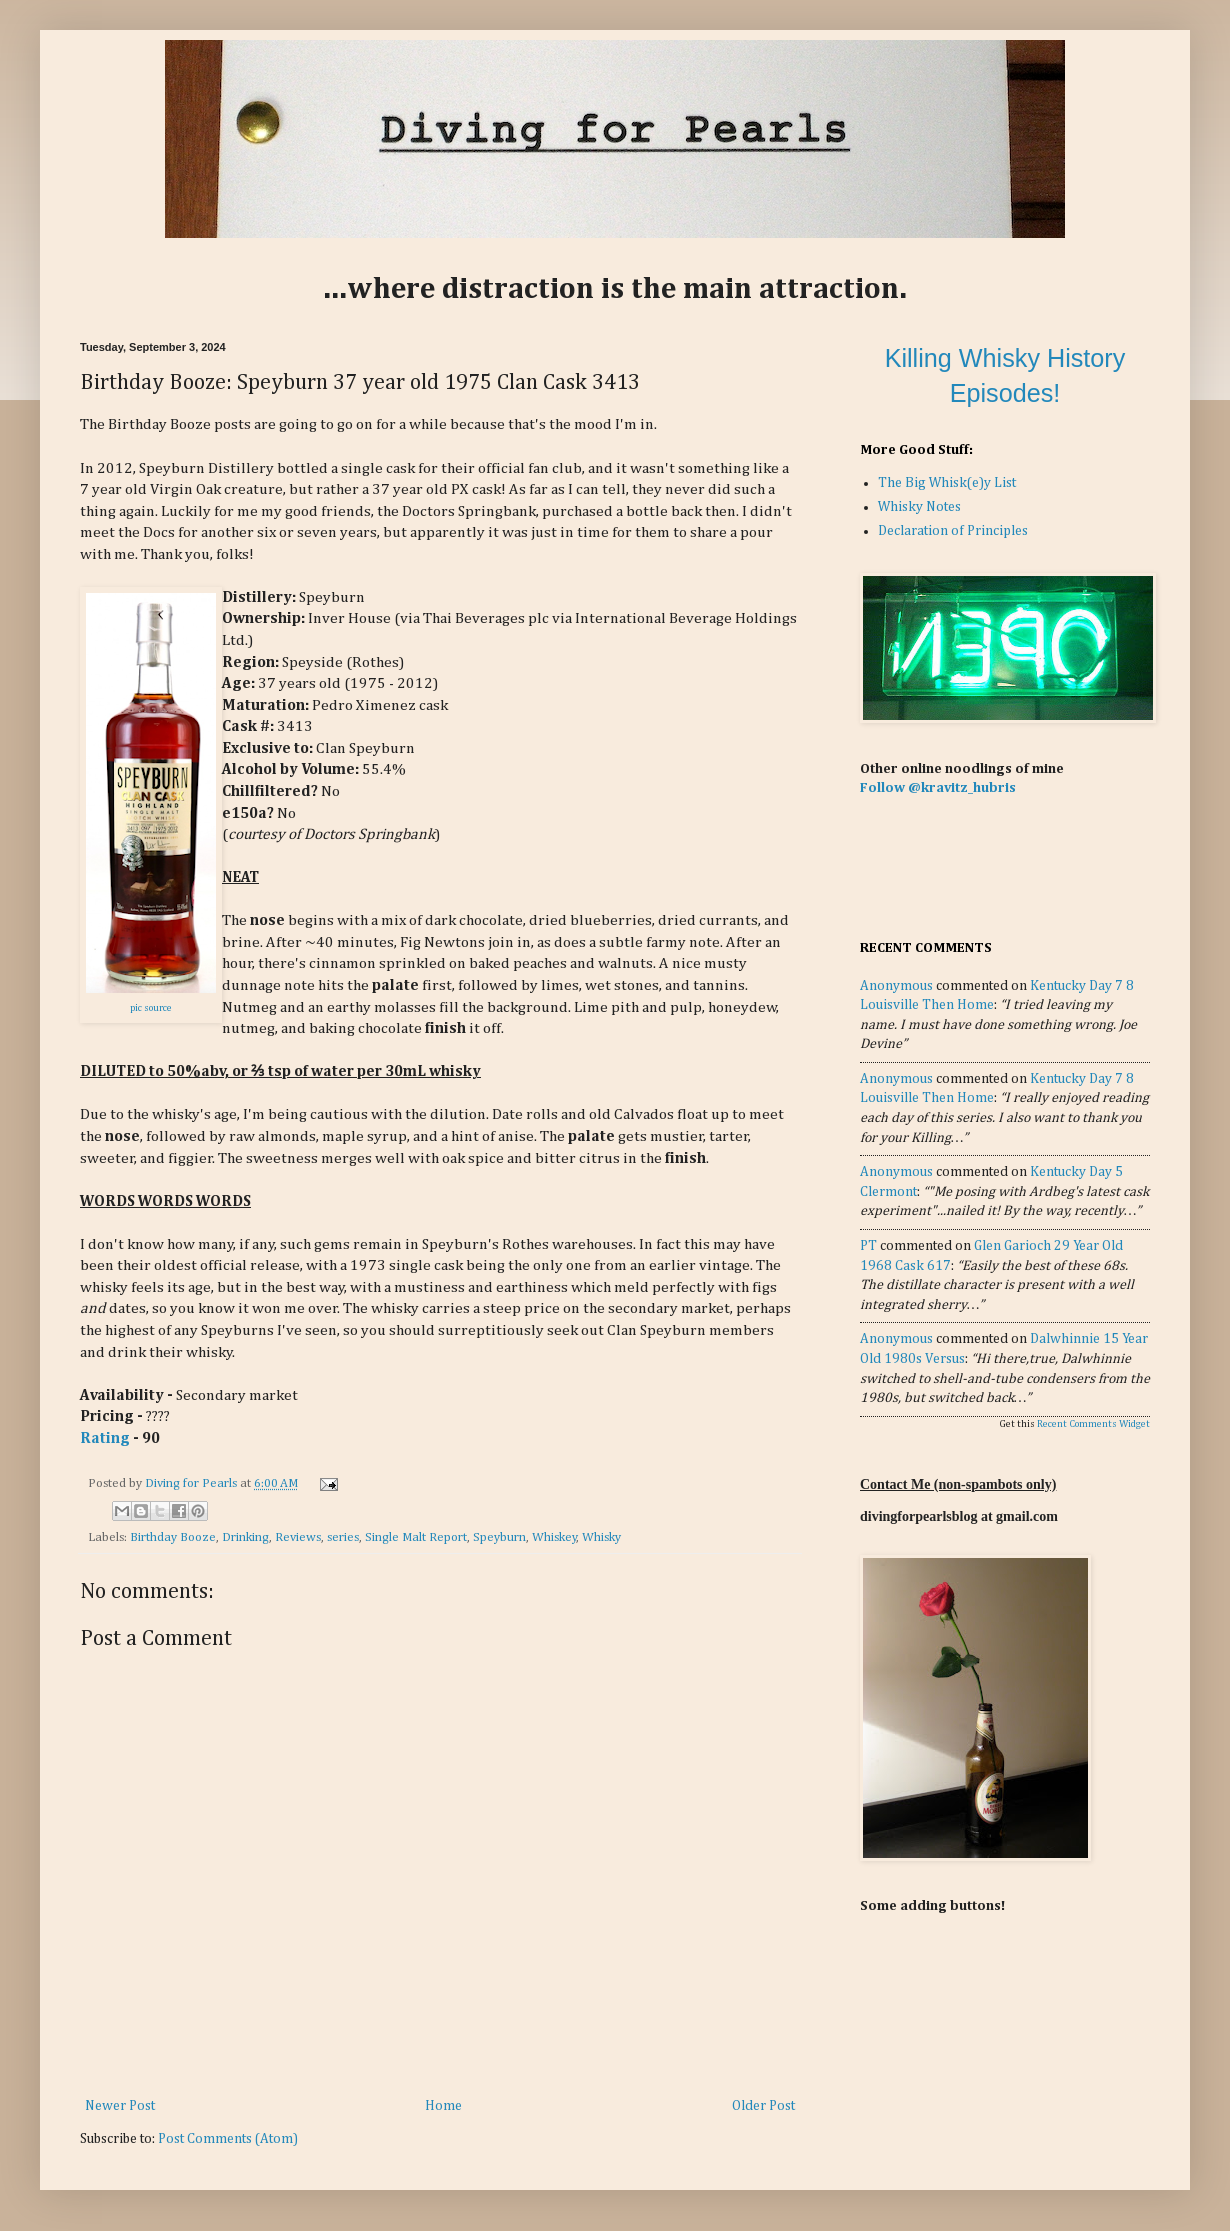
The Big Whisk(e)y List (947, 483)
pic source (151, 1008)
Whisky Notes (919, 507)
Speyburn (499, 1537)
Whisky (601, 1537)
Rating (105, 1438)
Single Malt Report (416, 1537)
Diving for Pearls (192, 1483)
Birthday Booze (173, 1537)
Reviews (298, 1537)
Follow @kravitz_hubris (938, 788)
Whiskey (554, 1537)
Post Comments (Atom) (228, 2139)
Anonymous (896, 986)
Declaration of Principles (953, 531)
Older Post (763, 2106)
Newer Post (120, 2106)
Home (443, 2106)
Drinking (245, 1537)
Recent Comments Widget (1093, 1424)
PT (868, 1246)
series (343, 1537)
